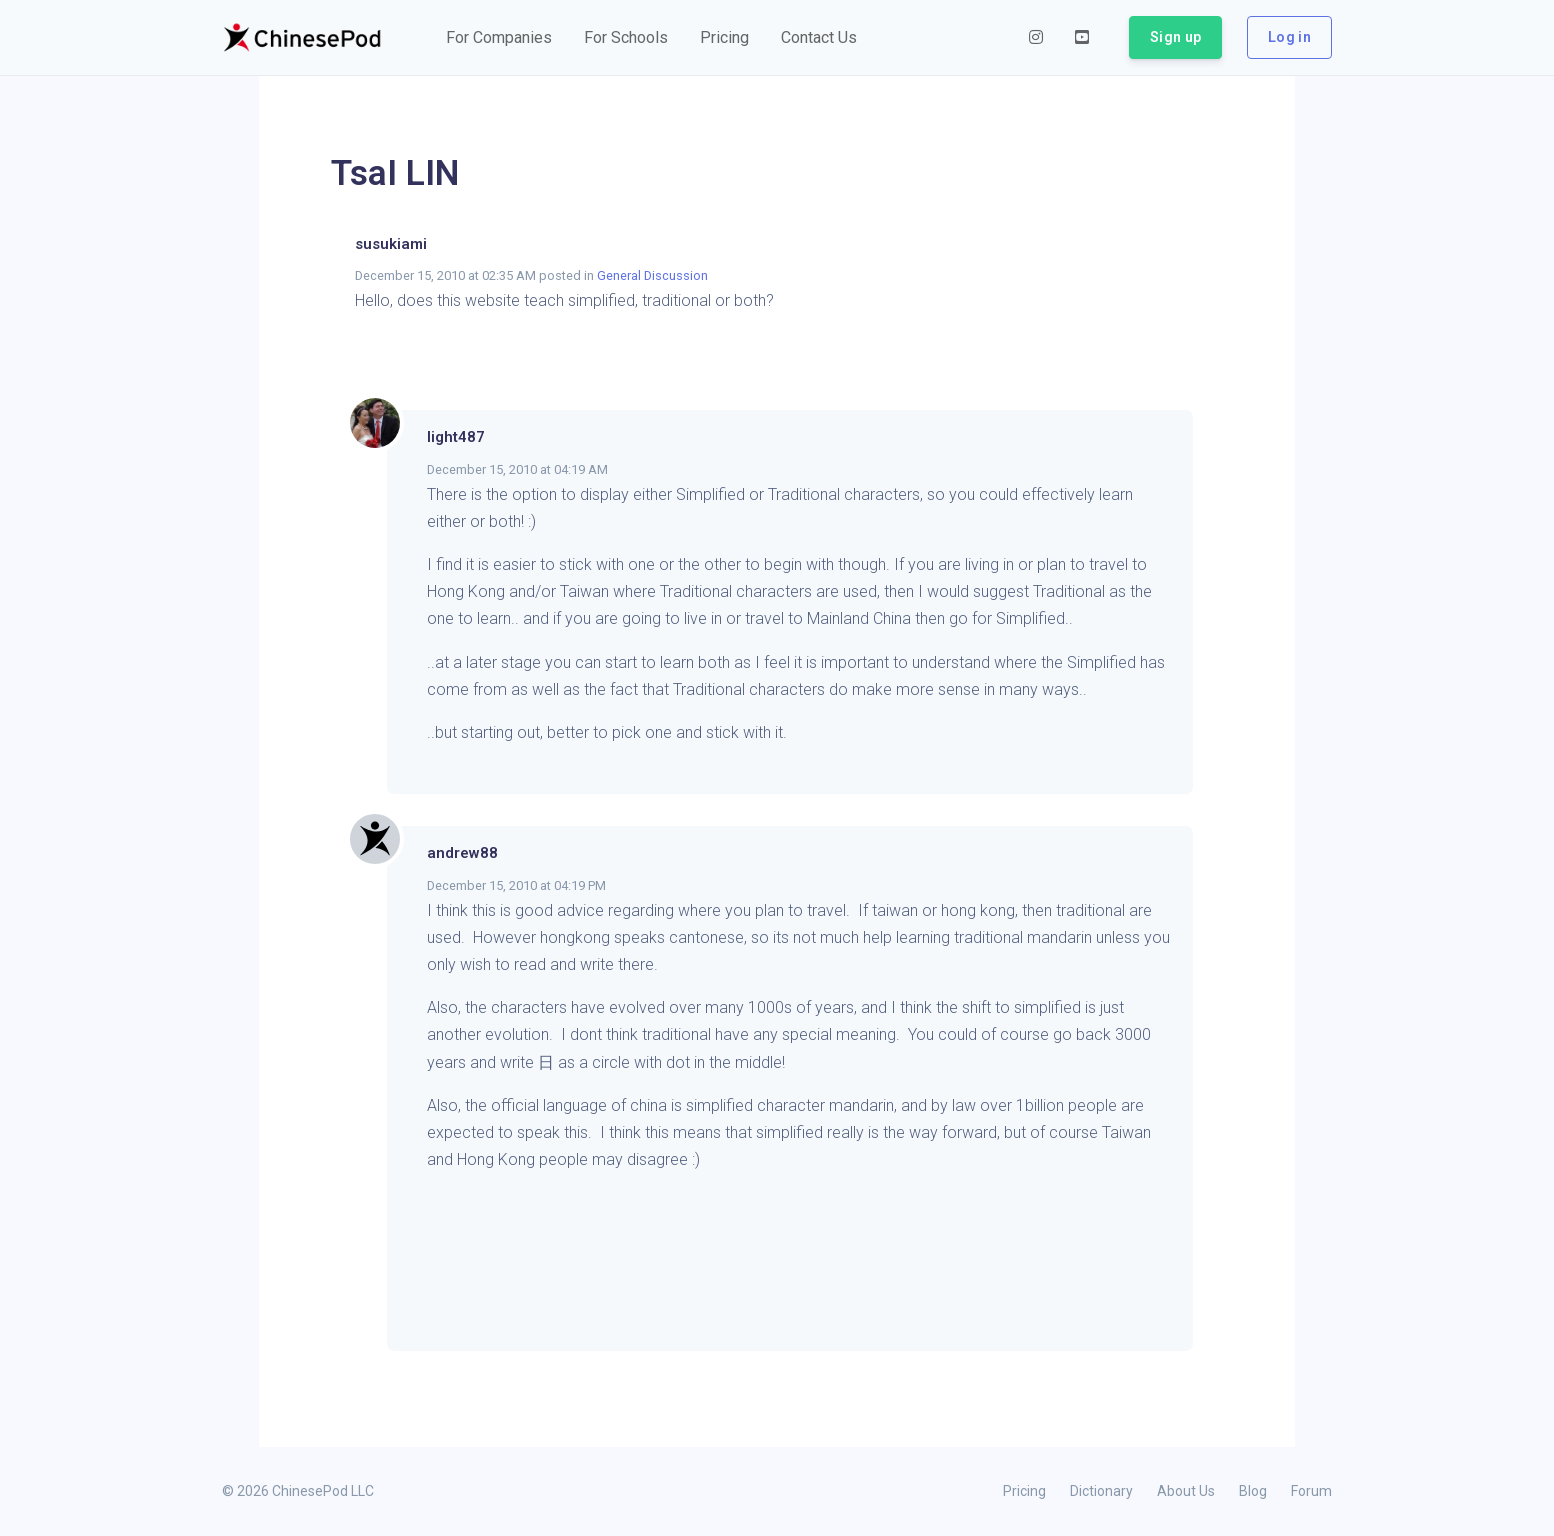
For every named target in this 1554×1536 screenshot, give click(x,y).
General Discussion (652, 275)
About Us (1186, 1491)
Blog (1253, 1491)
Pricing (1024, 1491)
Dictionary (1101, 1491)
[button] (499, 38)
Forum (1311, 1491)
